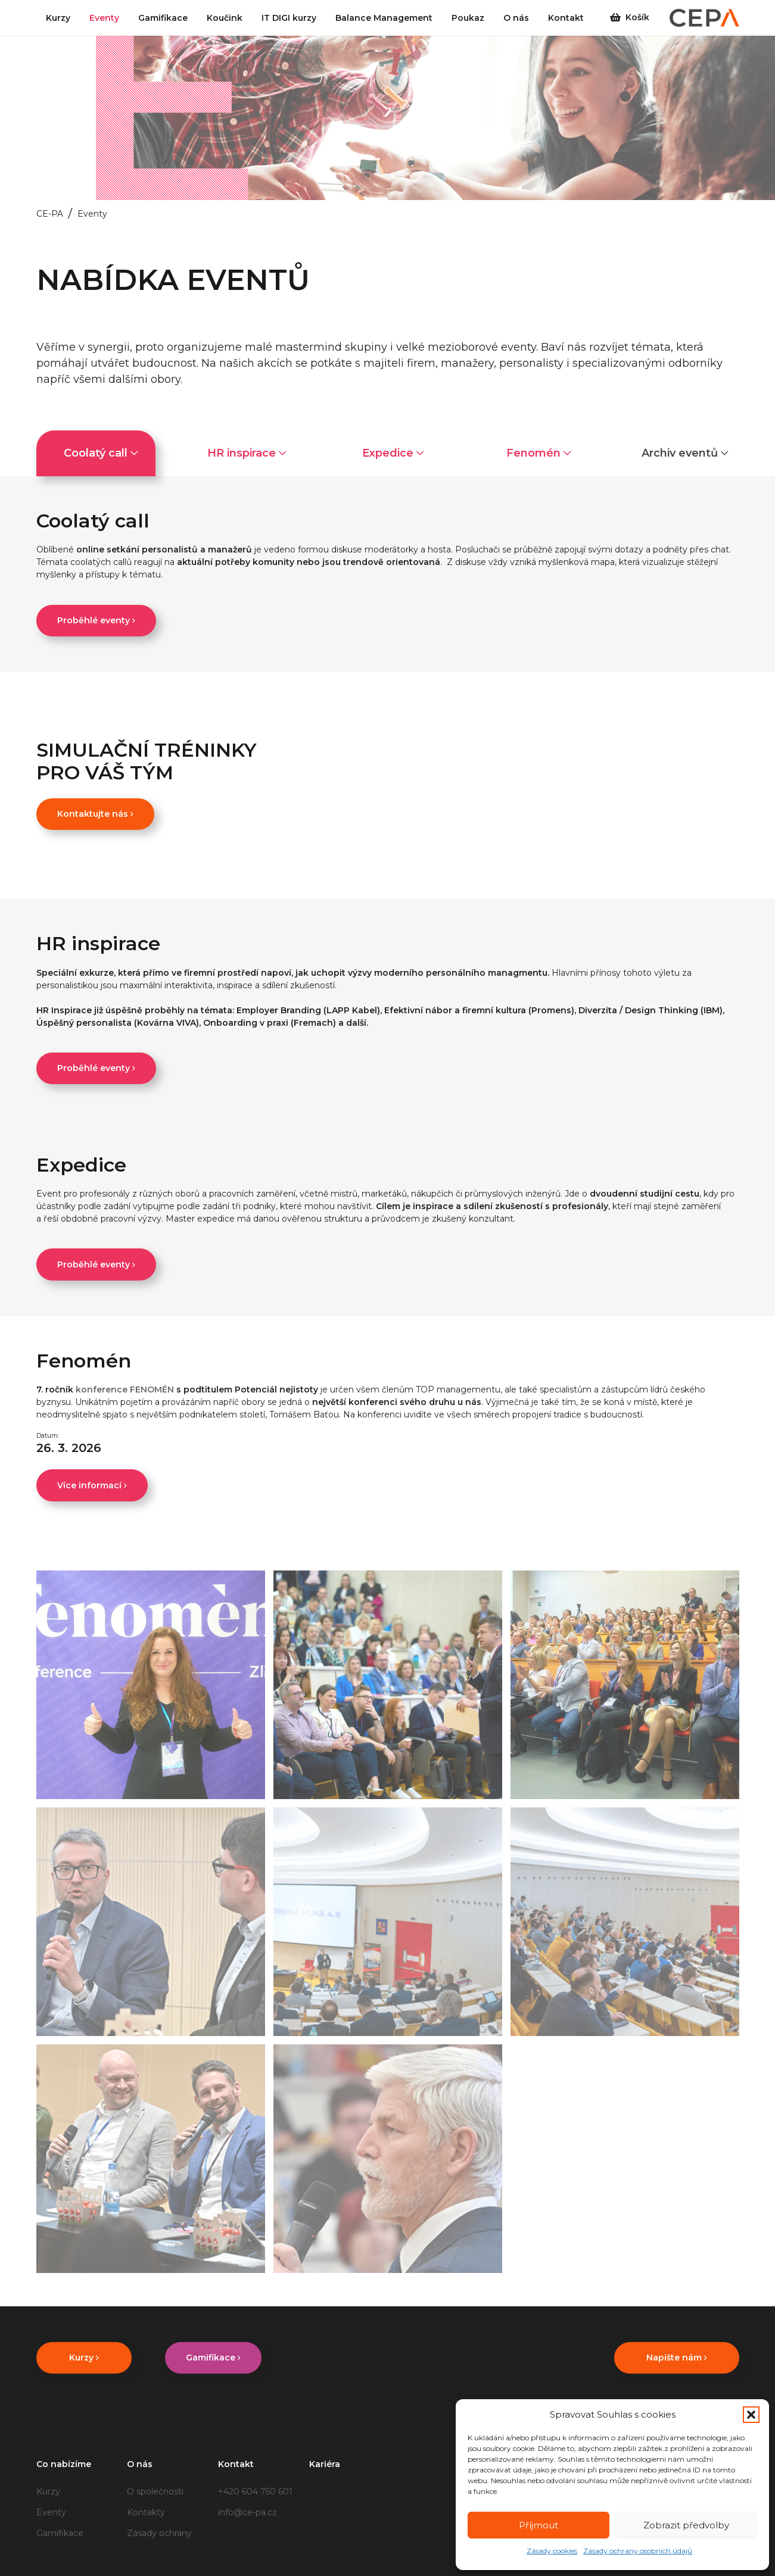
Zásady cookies (552, 2550)
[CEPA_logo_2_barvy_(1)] (704, 18)
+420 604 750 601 (255, 2491)
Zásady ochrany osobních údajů (637, 2550)
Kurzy (48, 2491)
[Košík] (615, 18)
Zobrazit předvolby (686, 2525)
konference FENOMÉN (126, 1389)
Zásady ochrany (159, 2533)
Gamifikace (59, 2533)
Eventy (51, 2512)
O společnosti (155, 2491)
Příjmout (538, 2525)
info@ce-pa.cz (247, 2512)
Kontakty (146, 2512)
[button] (751, 2415)
